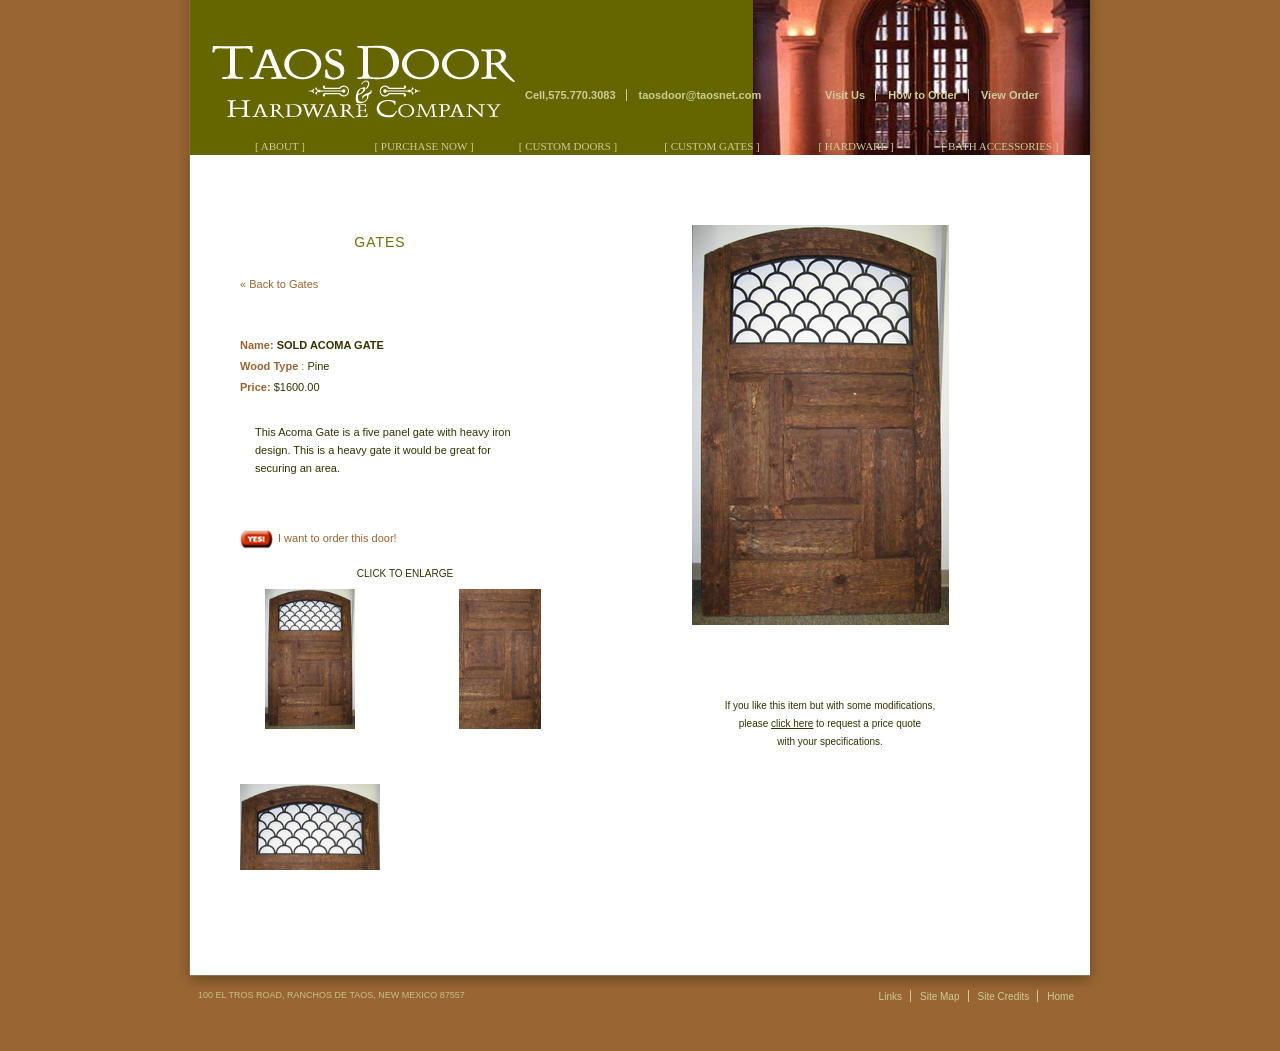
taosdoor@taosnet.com (700, 95)
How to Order (923, 95)
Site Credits (1004, 996)
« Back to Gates (279, 284)
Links (890, 996)
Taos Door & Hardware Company (356, 70)
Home (1060, 996)
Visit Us (845, 95)
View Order (1010, 95)
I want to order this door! (318, 538)
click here (792, 723)
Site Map (939, 996)
